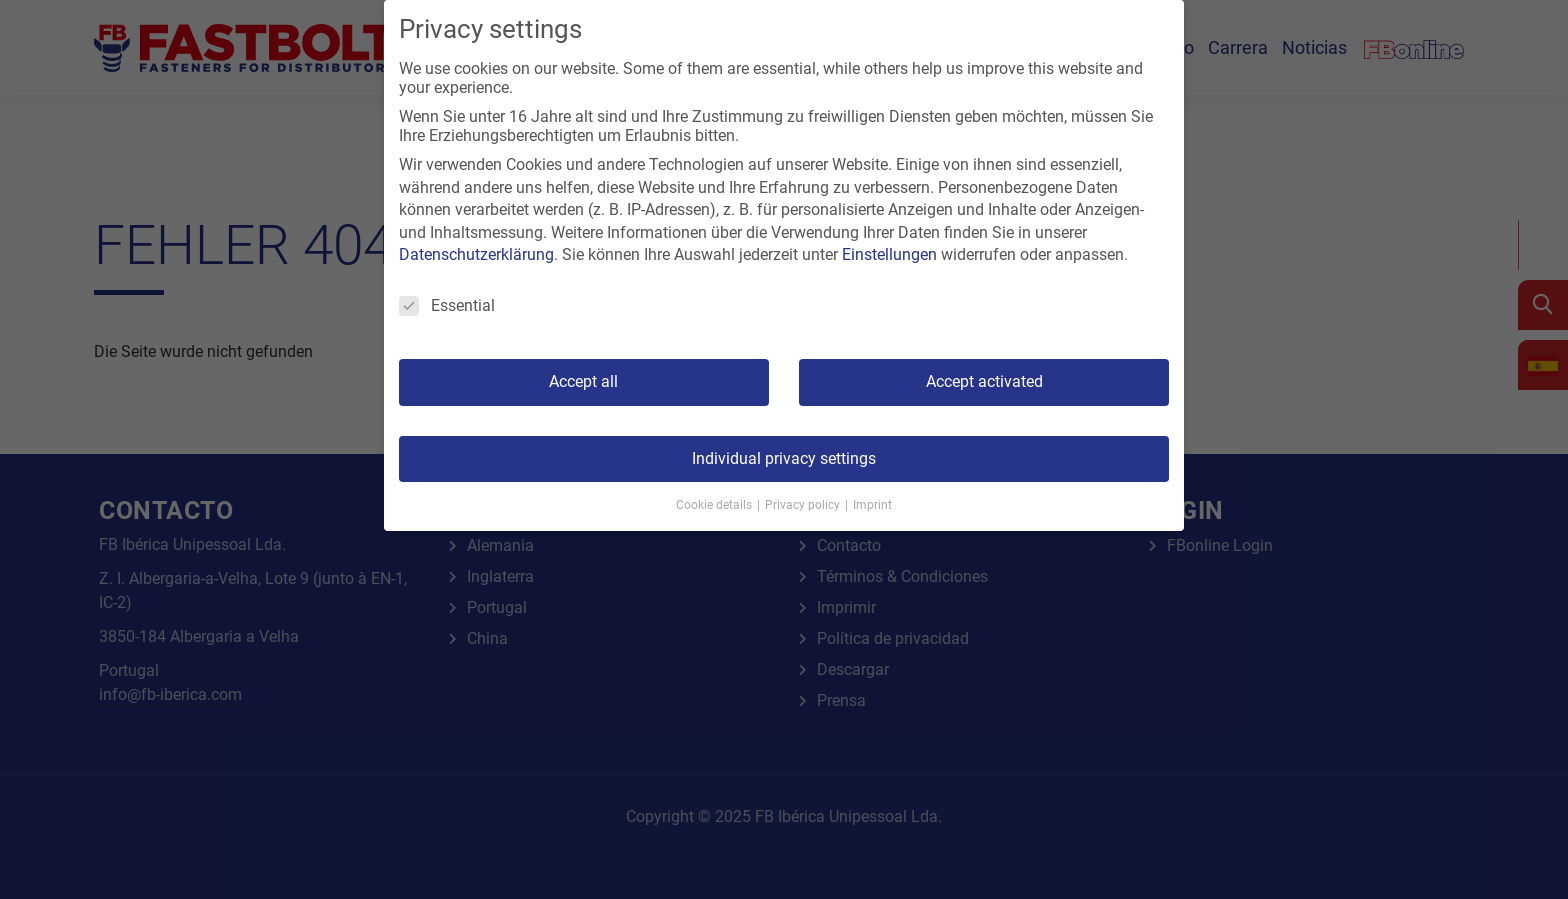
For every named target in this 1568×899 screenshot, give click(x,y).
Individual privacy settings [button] (784, 458)
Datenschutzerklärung (476, 254)
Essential (447, 305)
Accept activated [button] (984, 381)
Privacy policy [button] (804, 505)
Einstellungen (889, 254)
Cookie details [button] (715, 505)
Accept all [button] (583, 381)
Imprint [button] (872, 505)
